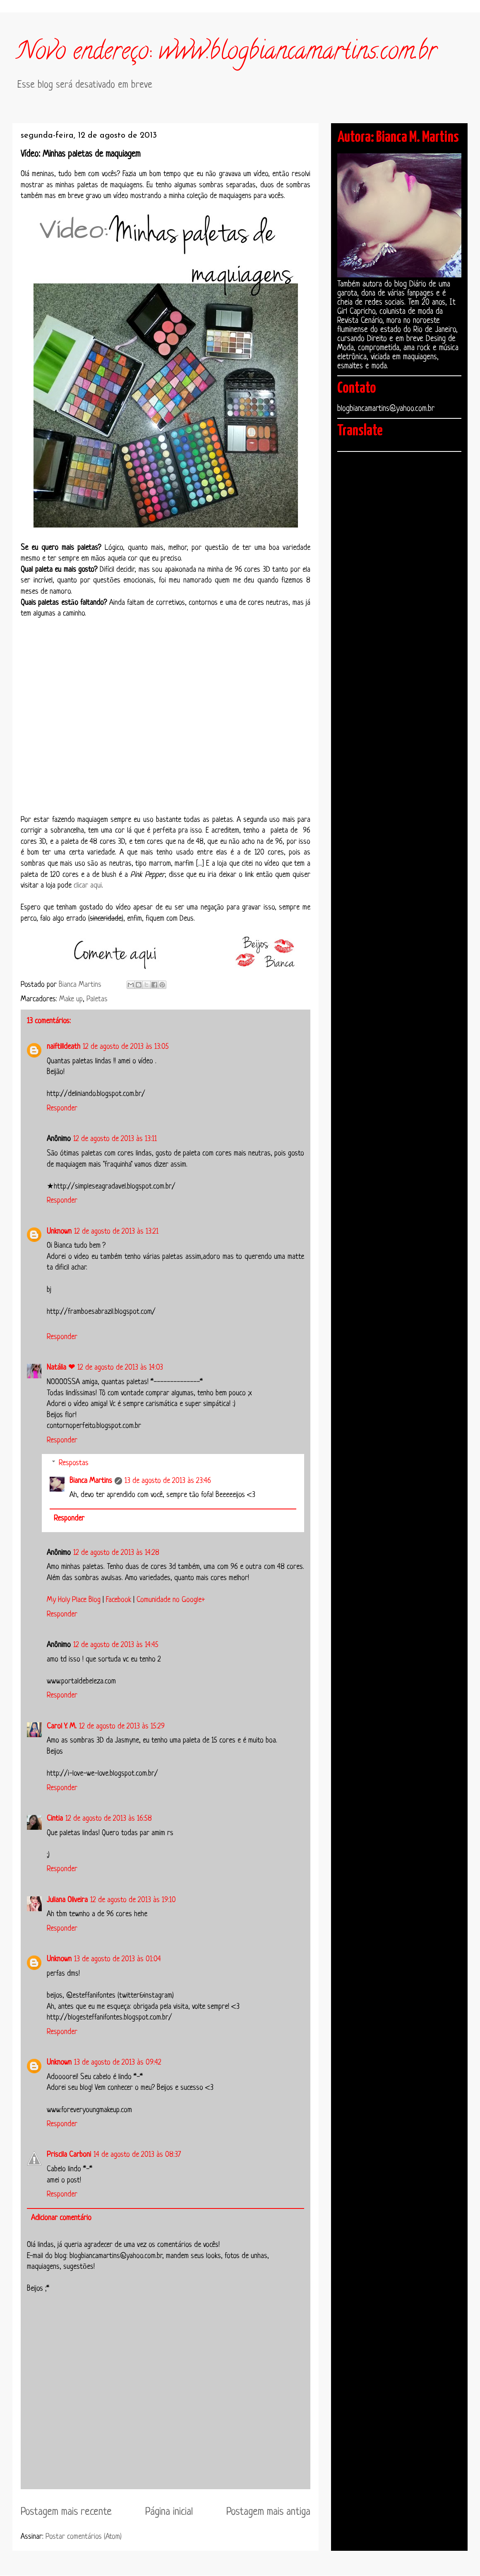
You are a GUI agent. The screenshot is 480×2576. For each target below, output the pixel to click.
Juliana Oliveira (67, 1900)
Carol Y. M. (62, 1726)
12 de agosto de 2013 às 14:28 (116, 1553)
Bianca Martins (91, 1481)
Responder (62, 1108)
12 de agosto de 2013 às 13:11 (115, 1139)
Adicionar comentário (61, 2218)
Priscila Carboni (69, 2155)
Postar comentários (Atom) (84, 2537)
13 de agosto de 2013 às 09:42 (117, 2062)
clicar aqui (88, 885)
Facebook (118, 1600)
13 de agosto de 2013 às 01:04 (117, 1959)
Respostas (74, 1463)
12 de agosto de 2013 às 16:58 (108, 1818)
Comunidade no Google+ (171, 1600)
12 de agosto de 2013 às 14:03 (120, 1367)
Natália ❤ (61, 1367)
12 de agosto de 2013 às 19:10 (133, 1900)
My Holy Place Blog (74, 1600)
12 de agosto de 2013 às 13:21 (116, 1231)
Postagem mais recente (66, 2512)
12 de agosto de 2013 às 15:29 (122, 1726)
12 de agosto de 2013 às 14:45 (115, 1645)
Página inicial (169, 2512)
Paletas (97, 999)
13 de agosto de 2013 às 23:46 (168, 1481)
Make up (71, 999)
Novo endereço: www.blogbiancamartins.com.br (227, 53)
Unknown (59, 1231)
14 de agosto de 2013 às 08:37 (137, 2155)
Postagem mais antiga (268, 2512)
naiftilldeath (63, 1047)
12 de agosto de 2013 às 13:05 (126, 1047)
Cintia (55, 1818)
